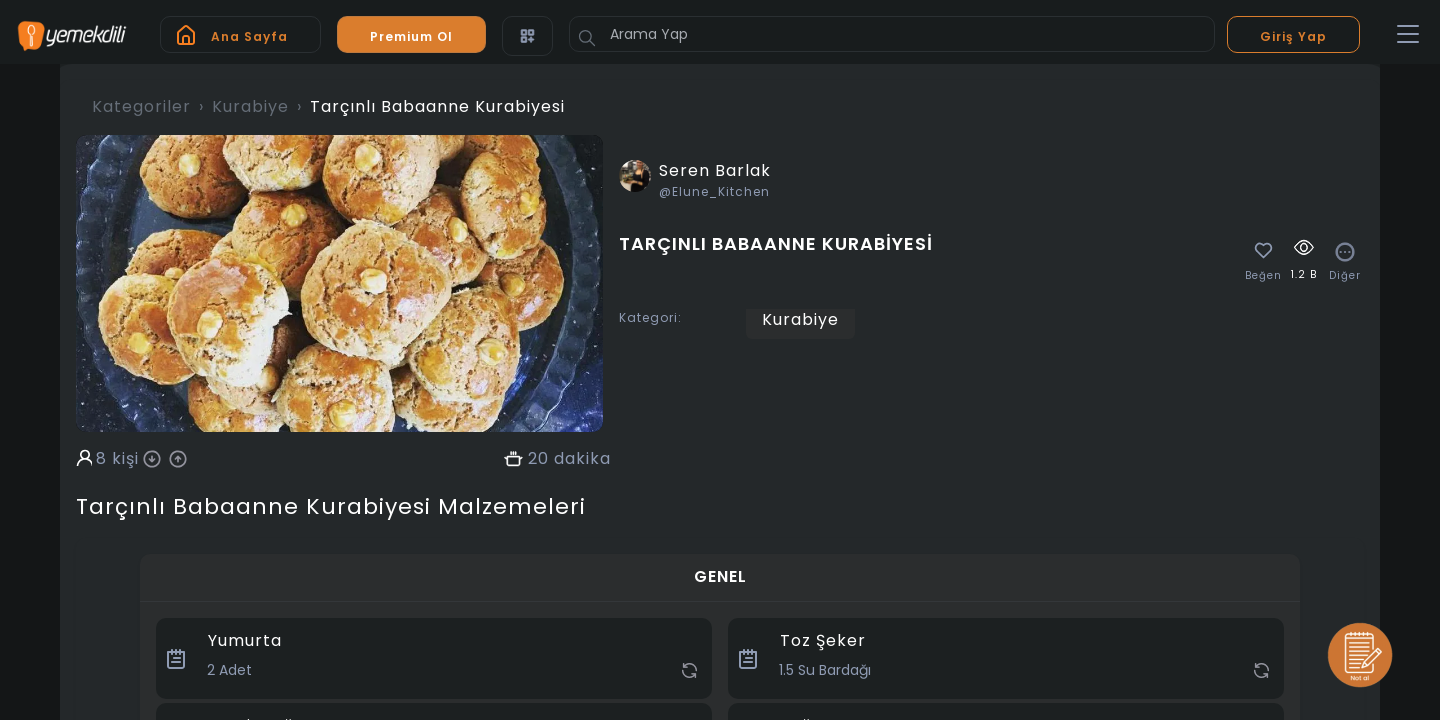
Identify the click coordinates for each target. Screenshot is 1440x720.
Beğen (1263, 276)
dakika (582, 459)
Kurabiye (250, 106)
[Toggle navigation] (1408, 35)
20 (538, 459)
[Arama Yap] (892, 34)
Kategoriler (141, 106)
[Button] (587, 38)
